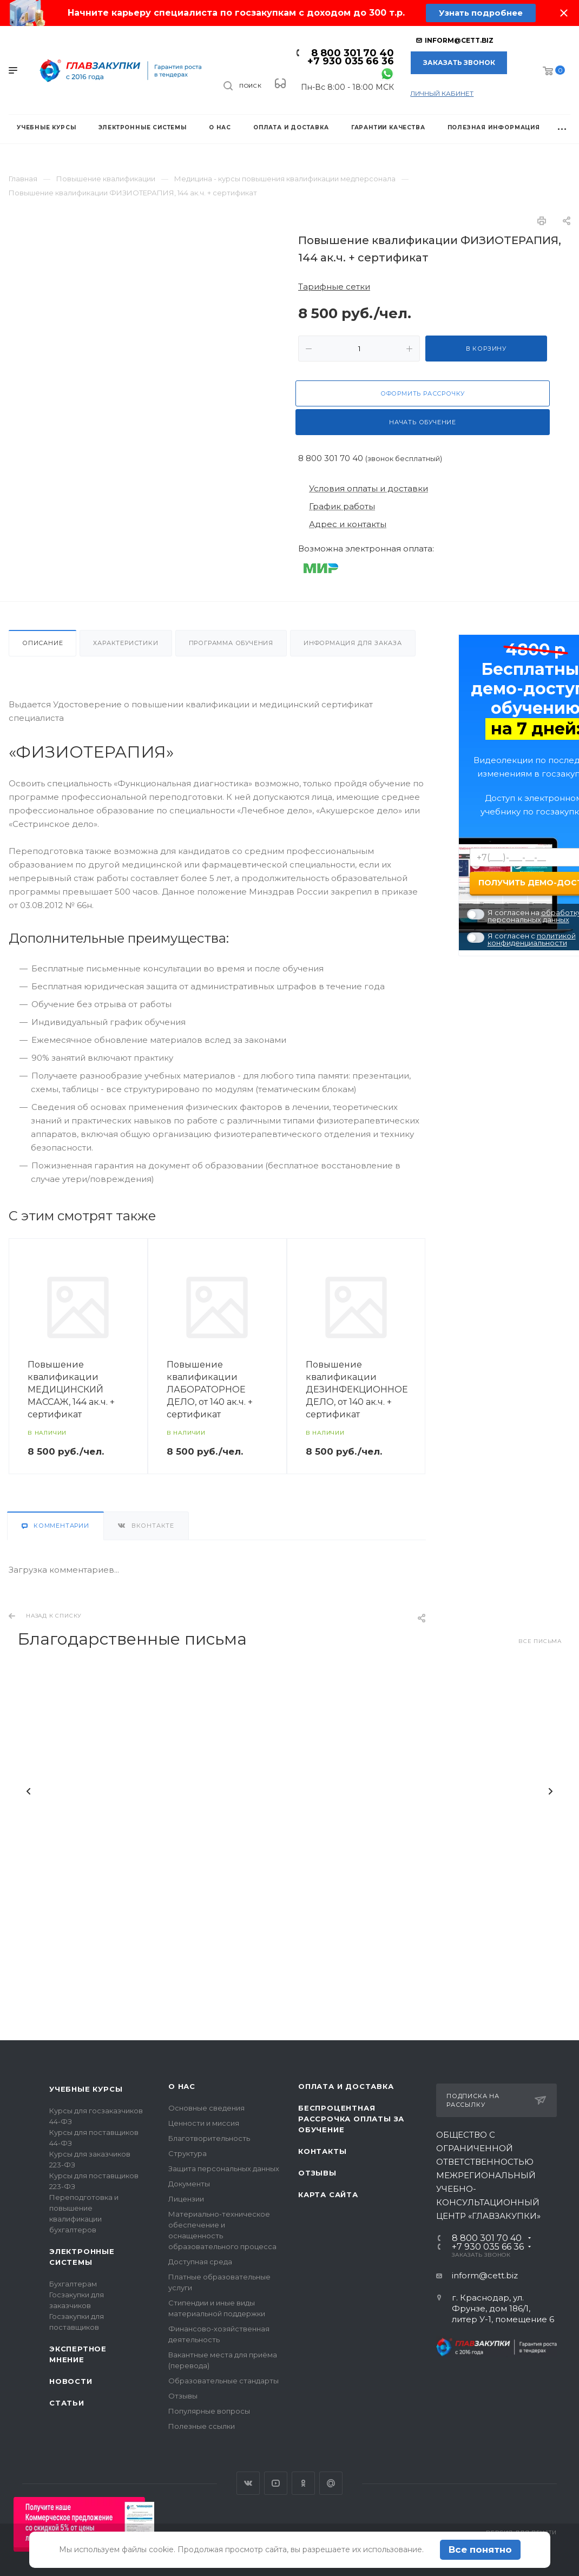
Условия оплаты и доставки (368, 488)
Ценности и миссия (203, 2123)
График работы (342, 506)
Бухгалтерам (73, 2283)
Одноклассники (303, 2483)
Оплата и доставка (346, 2086)
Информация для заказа (353, 643)
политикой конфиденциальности (532, 939)
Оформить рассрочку (422, 393)
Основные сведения (206, 2108)
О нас (181, 2086)
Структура (187, 2153)
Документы (189, 2183)
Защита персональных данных (223, 2168)
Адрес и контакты (347, 524)
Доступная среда (200, 2261)
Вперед (550, 1795)
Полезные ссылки (201, 2426)
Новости (71, 2381)
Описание (42, 643)
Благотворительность (209, 2138)
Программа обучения (231, 643)
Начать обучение (422, 422)
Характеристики (125, 643)
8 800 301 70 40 (352, 53)
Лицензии (186, 2198)
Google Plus (331, 2483)
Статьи (66, 2402)
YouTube (275, 2483)
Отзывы (183, 2395)
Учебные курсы (85, 2089)
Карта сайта (328, 2194)
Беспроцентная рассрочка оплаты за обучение (351, 2119)
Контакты (322, 2151)
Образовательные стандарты (223, 2380)
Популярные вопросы (209, 2411)
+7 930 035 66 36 (350, 61)
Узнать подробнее (480, 13)
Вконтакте (248, 2483)
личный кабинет (441, 93)
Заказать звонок (459, 62)
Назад (28, 1795)
